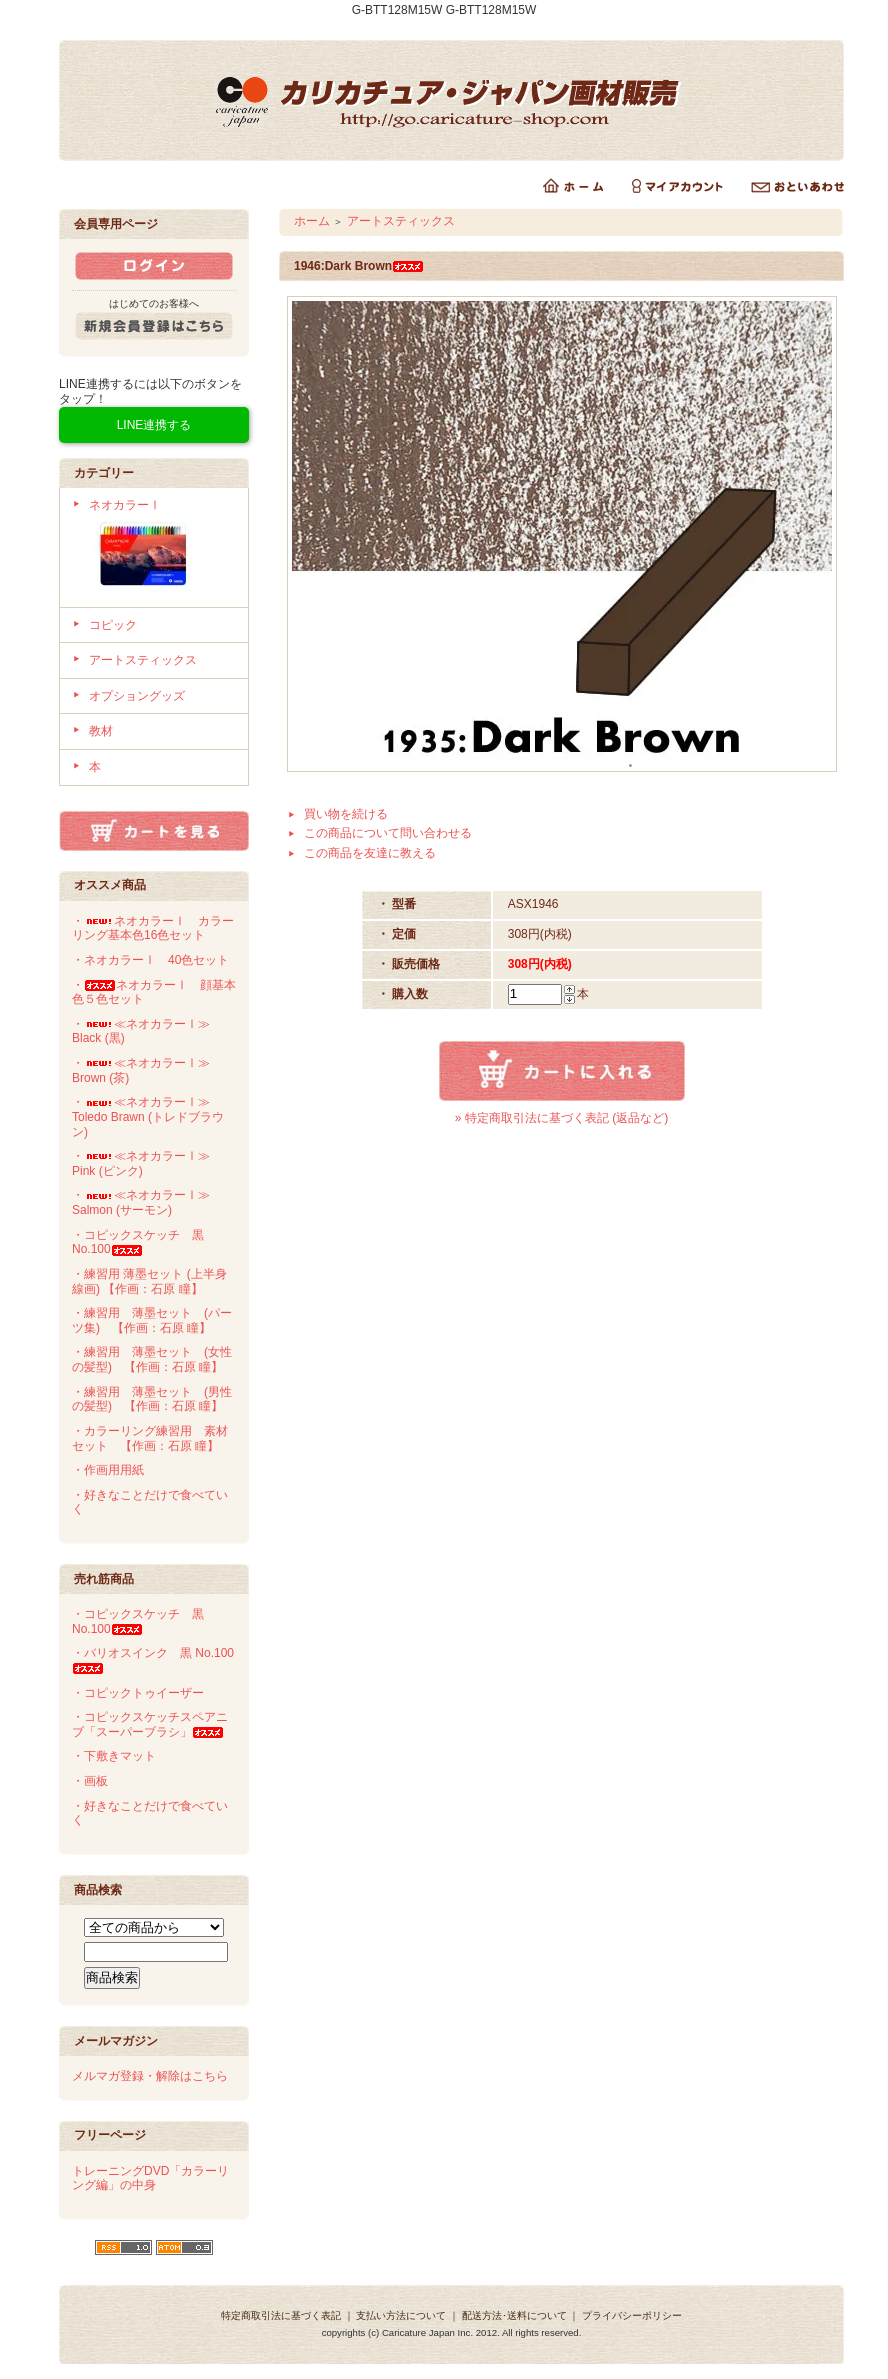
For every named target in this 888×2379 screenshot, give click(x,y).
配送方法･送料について (514, 2315)
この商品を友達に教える (370, 853)
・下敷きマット (114, 1756)
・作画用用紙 (108, 1470)
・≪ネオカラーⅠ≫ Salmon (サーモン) (141, 1202)
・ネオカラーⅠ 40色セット (150, 960)
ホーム (312, 221)
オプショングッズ (137, 696)
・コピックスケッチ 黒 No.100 (138, 1242)
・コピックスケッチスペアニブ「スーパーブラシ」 (150, 1724)
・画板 (90, 1781)
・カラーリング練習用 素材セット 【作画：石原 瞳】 (150, 1438)
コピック (113, 625)
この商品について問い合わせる (388, 833)
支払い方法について (401, 2315)
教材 (101, 731)
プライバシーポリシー (632, 2315)
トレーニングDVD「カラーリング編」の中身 (150, 2178)
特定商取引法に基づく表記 (281, 2315)
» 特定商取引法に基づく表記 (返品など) (561, 1118)
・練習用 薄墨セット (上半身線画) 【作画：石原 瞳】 (149, 1281)
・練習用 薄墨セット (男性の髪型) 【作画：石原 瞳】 (152, 1399)
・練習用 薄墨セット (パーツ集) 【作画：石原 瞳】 (152, 1320)
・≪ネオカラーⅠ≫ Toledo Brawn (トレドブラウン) (148, 1116)
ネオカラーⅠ (161, 547)
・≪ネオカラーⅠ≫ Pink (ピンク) (141, 1163)
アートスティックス (143, 660)
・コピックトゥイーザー (138, 1693)
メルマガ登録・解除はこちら (150, 2076)
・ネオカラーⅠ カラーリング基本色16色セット (153, 928)
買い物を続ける (346, 814)
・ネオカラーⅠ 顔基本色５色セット (154, 992)
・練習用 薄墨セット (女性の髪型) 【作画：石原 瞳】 (152, 1359)
